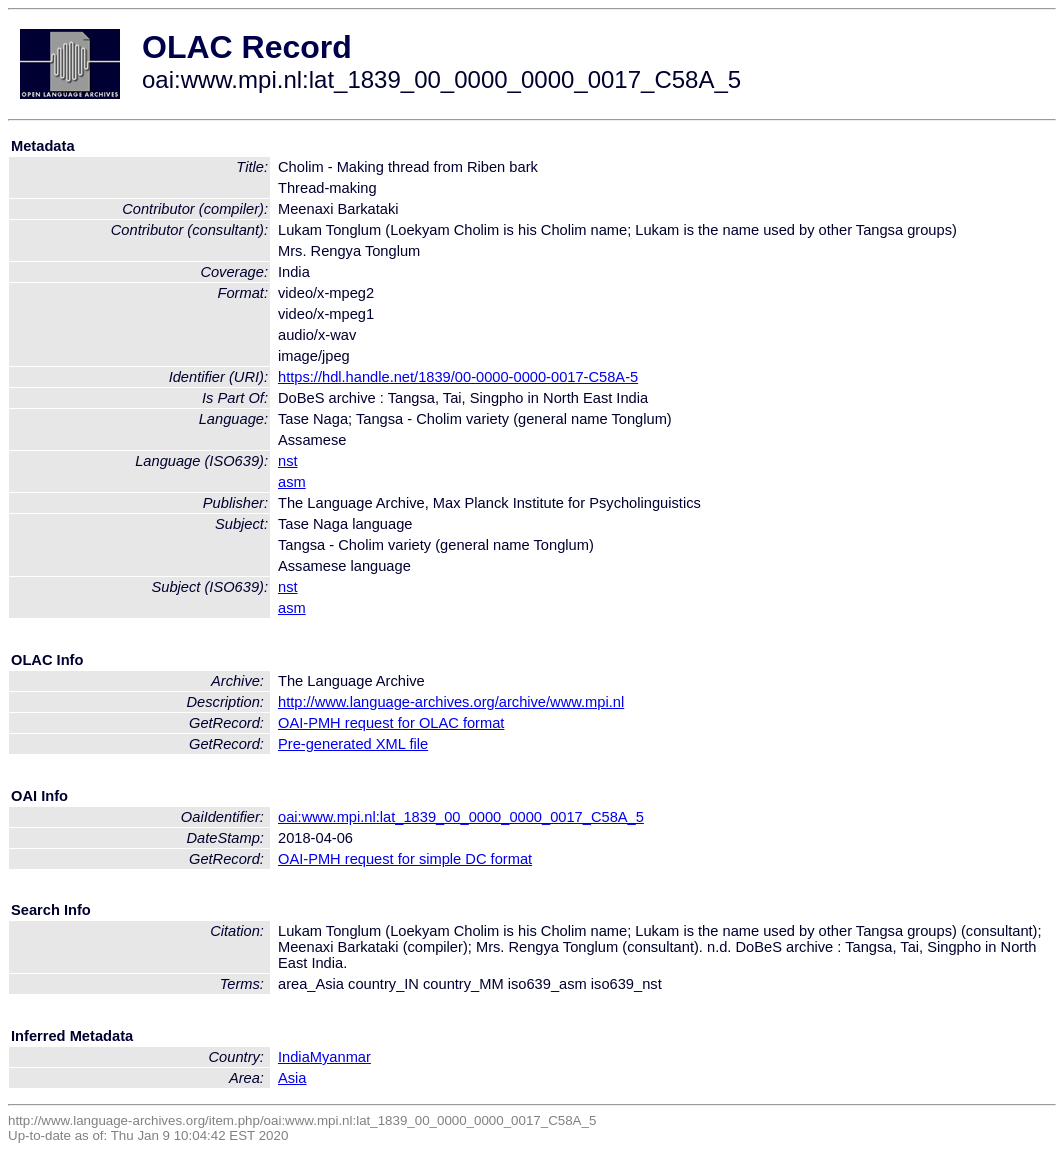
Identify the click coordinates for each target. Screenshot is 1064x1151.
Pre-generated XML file (353, 744)
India (294, 1057)
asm (292, 482)
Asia (292, 1078)
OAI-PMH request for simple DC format (405, 859)
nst (288, 461)
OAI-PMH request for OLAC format (391, 723)
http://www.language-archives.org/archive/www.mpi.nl (451, 702)
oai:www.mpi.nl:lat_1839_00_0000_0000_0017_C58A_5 (461, 817)
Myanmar (340, 1057)
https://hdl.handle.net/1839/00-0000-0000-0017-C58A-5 (458, 377)
